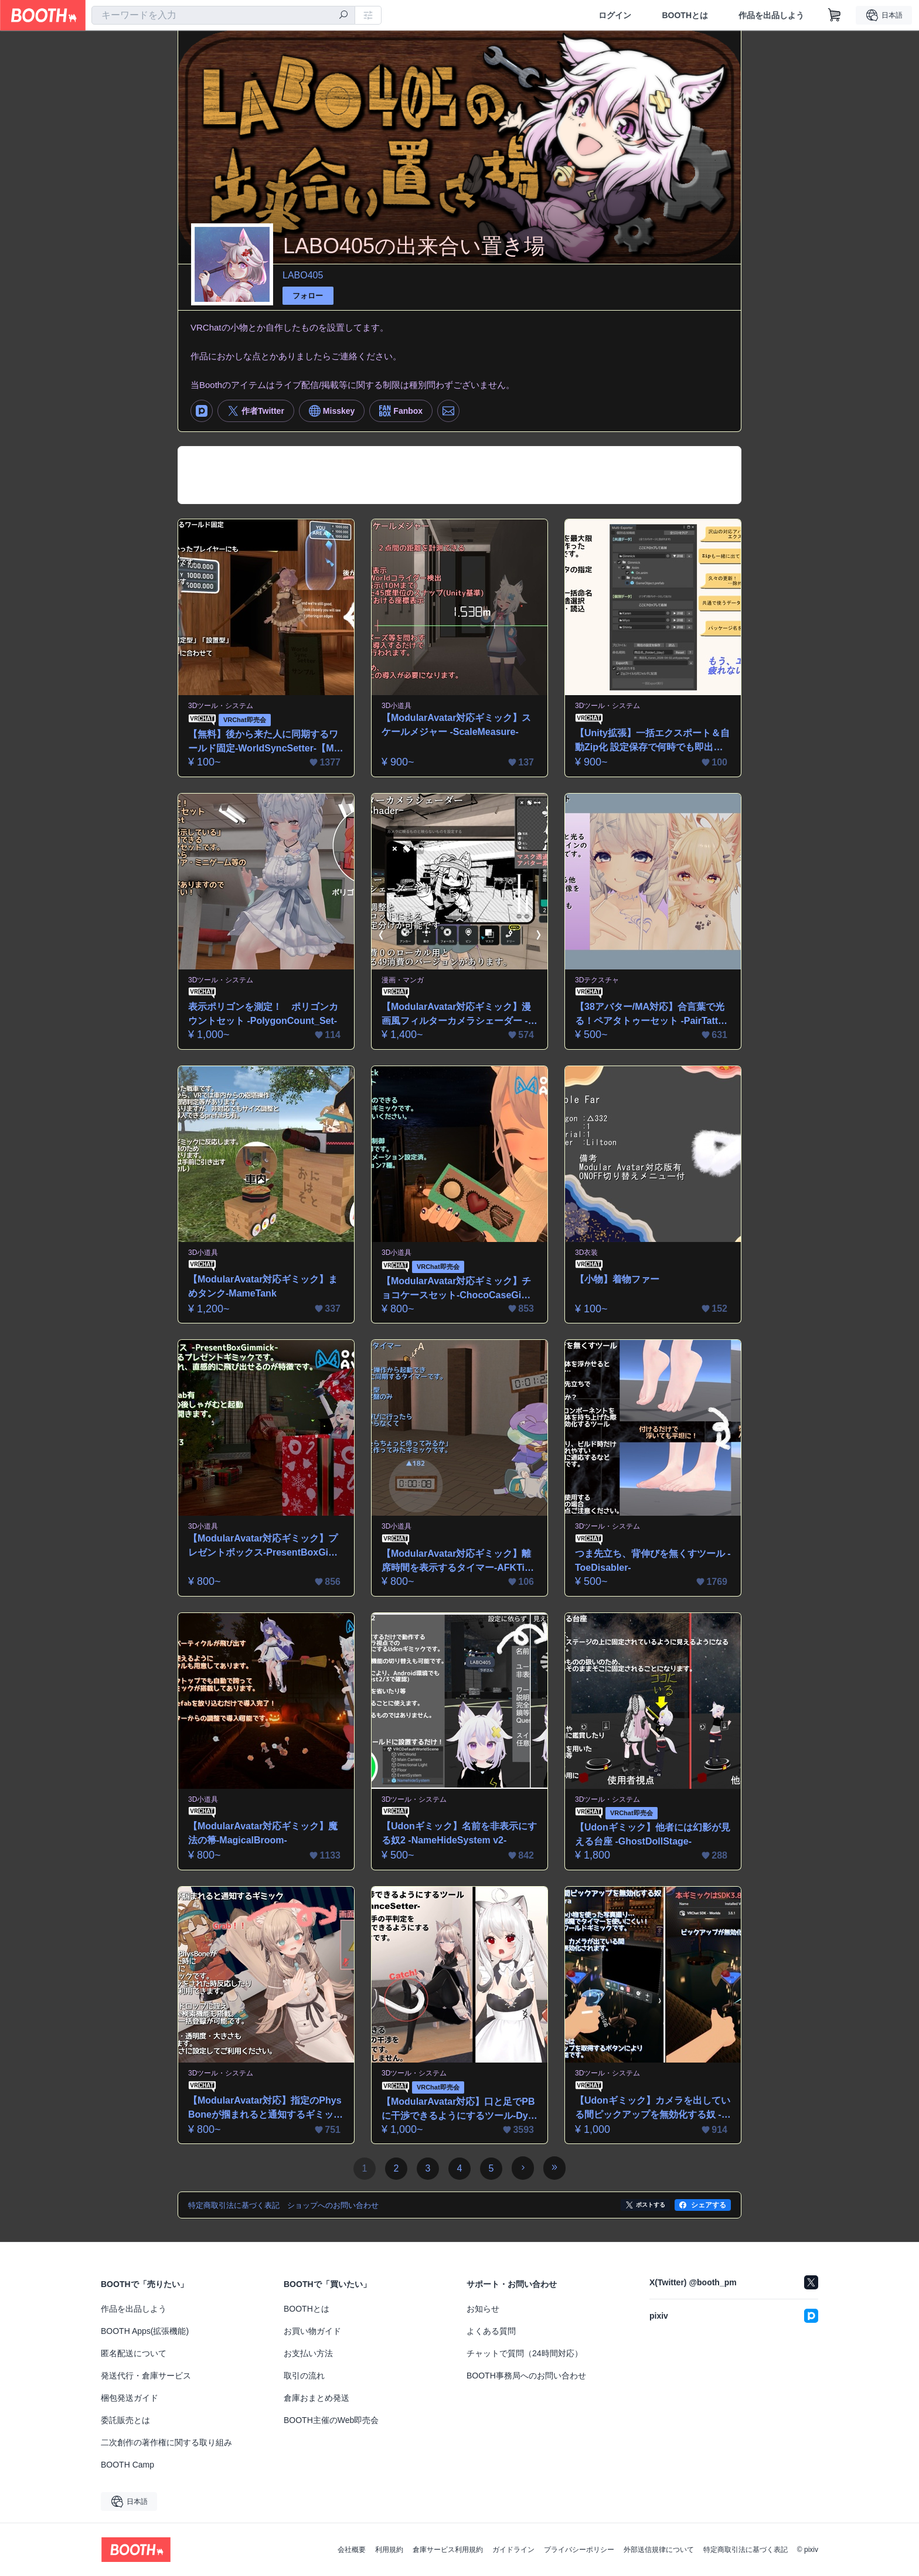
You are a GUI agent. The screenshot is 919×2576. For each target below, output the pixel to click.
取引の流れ (304, 2375)
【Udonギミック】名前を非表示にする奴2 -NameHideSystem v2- (459, 1833)
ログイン (614, 15)
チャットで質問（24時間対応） (525, 2353)
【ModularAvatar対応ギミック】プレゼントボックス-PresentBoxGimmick (263, 1546)
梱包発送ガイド (129, 2398)
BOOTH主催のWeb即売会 (331, 2420)
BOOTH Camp (127, 2464)
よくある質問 (491, 2331)
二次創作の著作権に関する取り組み (166, 2442)
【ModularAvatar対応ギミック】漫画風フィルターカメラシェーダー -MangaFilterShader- (459, 1015)
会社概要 (352, 2549)
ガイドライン (513, 2549)
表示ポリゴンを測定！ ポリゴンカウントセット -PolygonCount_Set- (263, 1014)
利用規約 (389, 2549)
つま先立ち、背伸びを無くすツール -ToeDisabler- (653, 1561)
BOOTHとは (685, 15)
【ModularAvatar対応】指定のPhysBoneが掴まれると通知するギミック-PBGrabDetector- (265, 2108)
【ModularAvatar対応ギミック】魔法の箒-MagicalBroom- (263, 1833)
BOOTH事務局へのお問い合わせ (526, 2375)
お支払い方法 (308, 2353)
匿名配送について (133, 2353)
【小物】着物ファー (617, 1279)
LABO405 (302, 275)
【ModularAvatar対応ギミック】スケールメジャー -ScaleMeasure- (456, 725)
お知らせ (483, 2308)
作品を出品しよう (771, 15)
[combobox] (223, 15)
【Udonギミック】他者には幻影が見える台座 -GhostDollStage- (652, 1834)
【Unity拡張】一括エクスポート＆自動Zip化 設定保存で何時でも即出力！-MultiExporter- (652, 741)
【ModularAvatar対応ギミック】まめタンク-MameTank (263, 1286)
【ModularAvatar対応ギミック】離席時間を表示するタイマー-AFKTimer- (457, 1562)
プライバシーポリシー (579, 2549)
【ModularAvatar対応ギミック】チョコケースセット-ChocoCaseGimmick (456, 1289)
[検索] (343, 16)
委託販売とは (125, 2420)
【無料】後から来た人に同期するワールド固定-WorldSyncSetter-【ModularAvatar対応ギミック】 (263, 742)
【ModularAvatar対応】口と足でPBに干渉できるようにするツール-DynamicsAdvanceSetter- (458, 2110)
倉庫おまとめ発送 (316, 2398)
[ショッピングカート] (834, 15)
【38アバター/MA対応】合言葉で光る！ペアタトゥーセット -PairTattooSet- (652, 1015)
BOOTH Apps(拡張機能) (145, 2331)
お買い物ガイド (312, 2331)
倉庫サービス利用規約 (448, 2549)
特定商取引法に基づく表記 (745, 2549)
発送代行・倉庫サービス (146, 2375)
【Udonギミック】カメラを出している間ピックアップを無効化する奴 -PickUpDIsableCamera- (652, 2108)
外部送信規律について (659, 2549)
